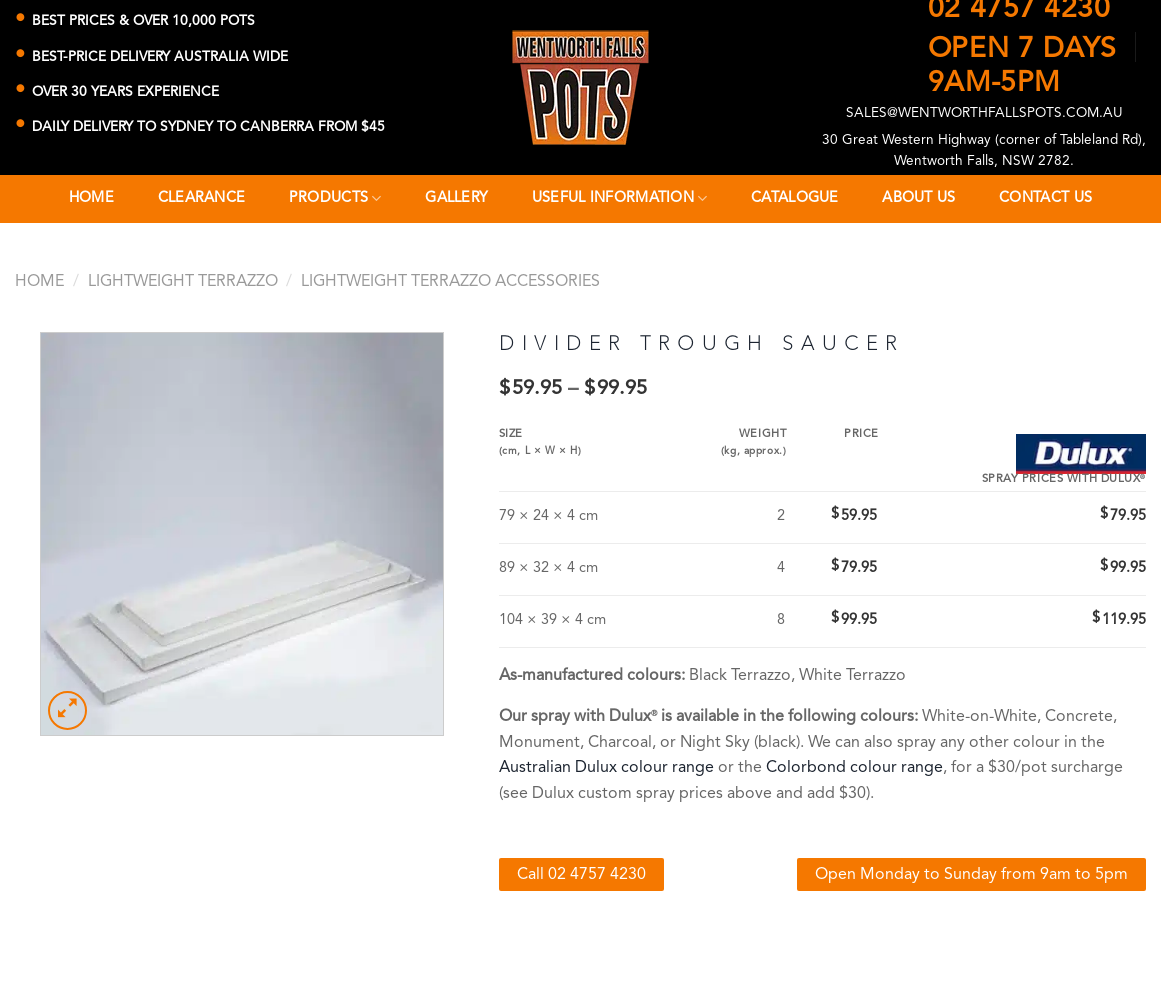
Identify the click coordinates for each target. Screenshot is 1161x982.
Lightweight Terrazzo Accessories (450, 282)
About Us (918, 198)
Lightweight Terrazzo (183, 282)
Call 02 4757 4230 (581, 875)
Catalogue (795, 198)
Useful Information (620, 198)
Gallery (456, 198)
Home (91, 198)
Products (335, 198)
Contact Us (1045, 198)
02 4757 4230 (1019, 10)
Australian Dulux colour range (606, 768)
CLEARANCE (202, 198)
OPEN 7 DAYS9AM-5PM (1022, 59)
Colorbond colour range (854, 768)
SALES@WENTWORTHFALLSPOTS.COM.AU (984, 113)
